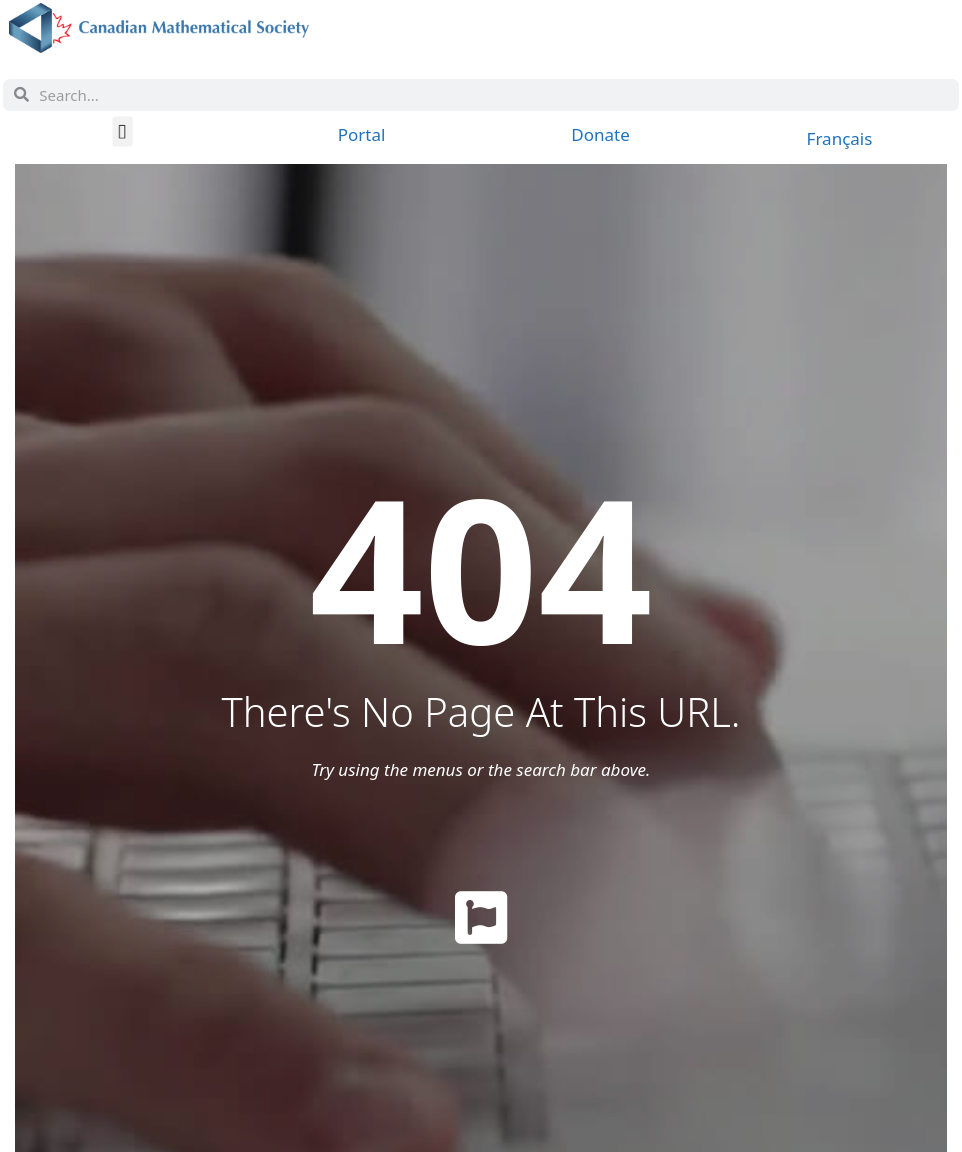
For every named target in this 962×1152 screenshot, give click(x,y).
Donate (600, 134)
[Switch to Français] (840, 138)
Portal (362, 134)
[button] (123, 130)
